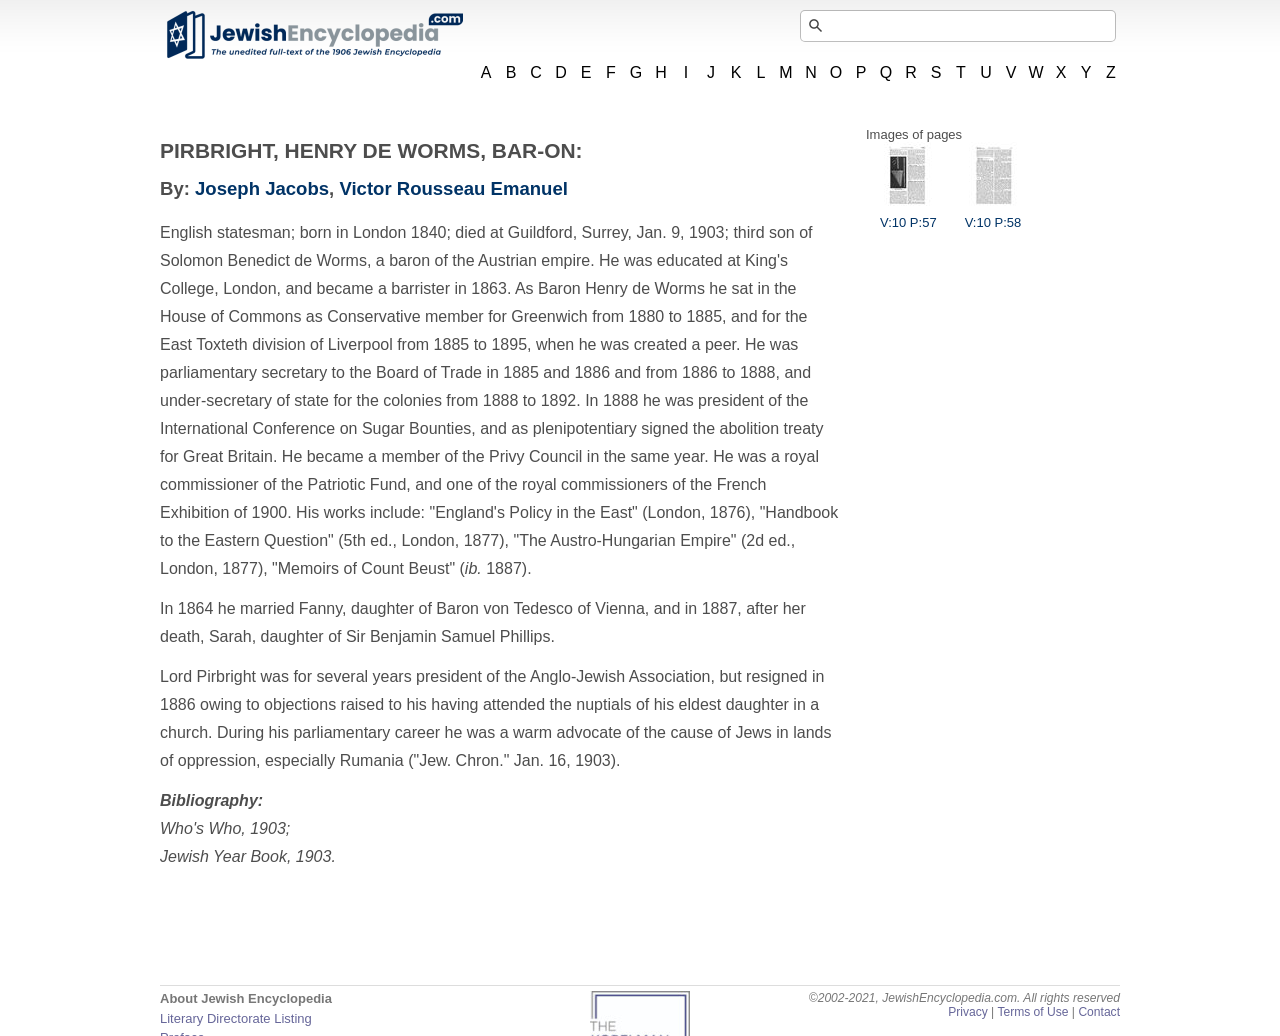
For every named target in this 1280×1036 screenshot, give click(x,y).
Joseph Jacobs (262, 188)
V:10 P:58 (993, 215)
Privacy (968, 1012)
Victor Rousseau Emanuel (453, 188)
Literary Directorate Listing (236, 1018)
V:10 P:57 (908, 215)
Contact (1099, 1012)
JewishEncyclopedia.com (314, 35)
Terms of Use (1032, 1012)
